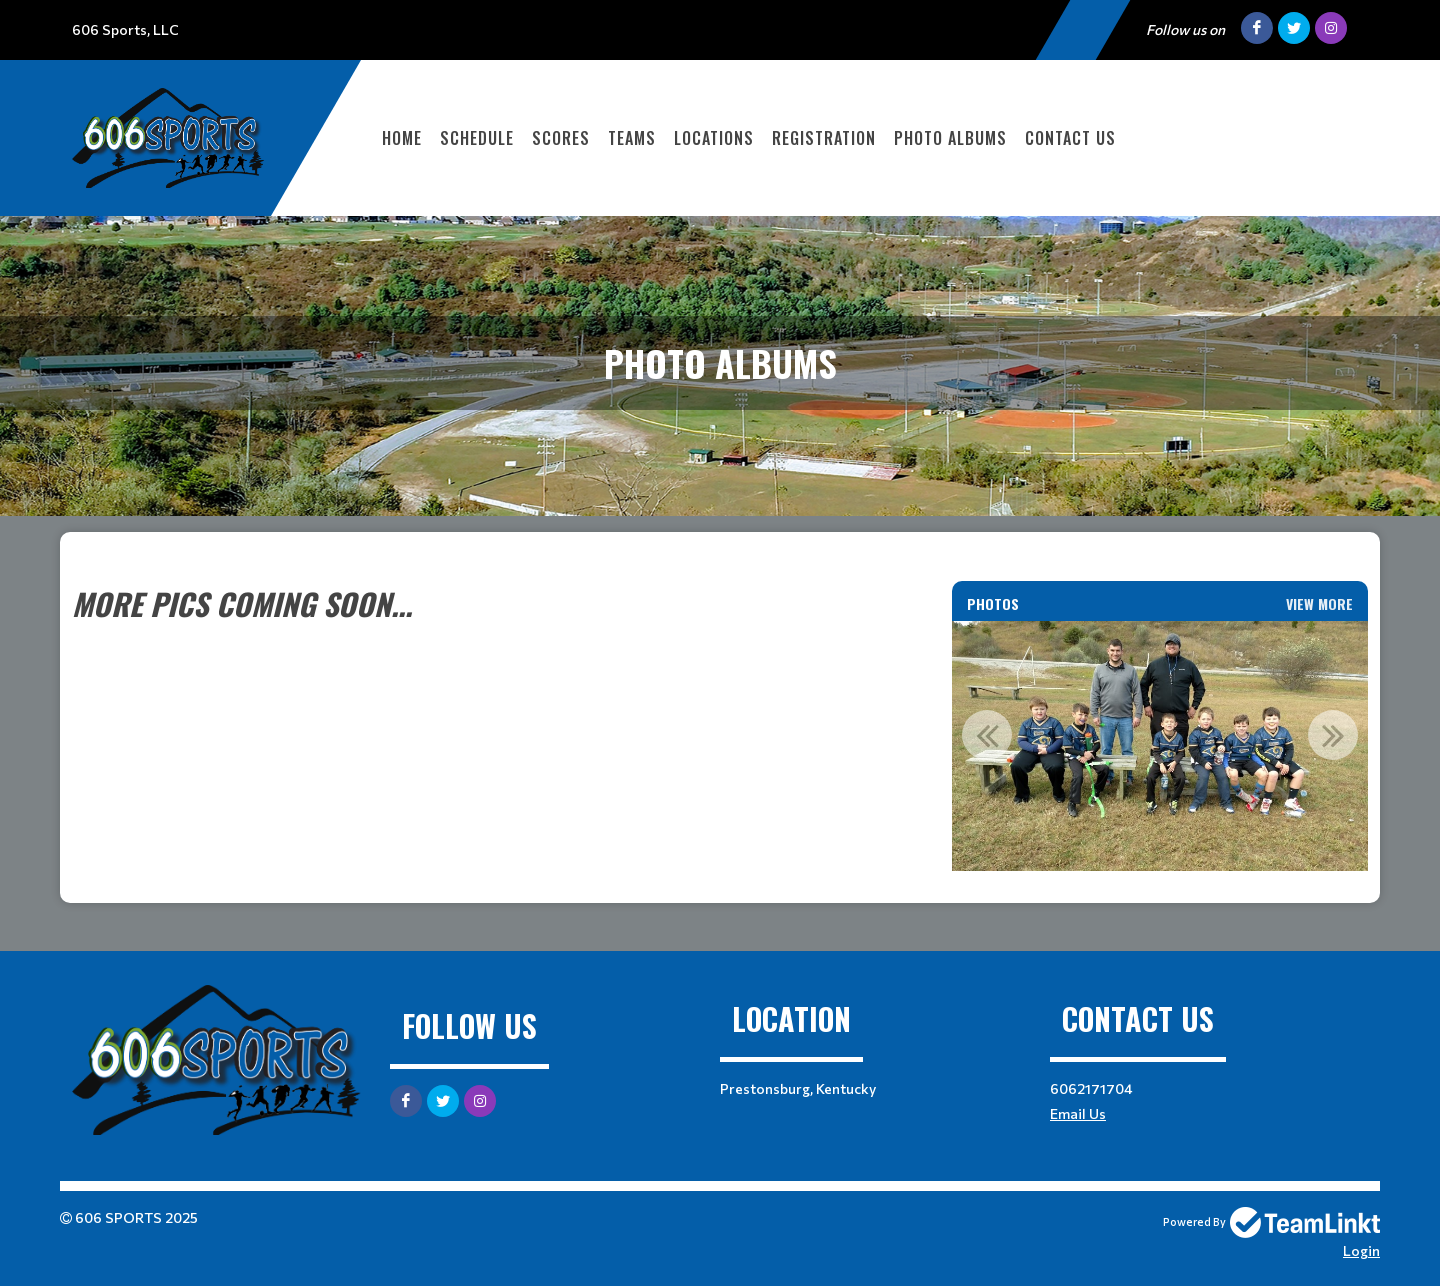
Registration (824, 138)
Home (402, 138)
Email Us (1078, 1113)
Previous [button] (987, 735)
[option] (1160, 746)
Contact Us (1070, 138)
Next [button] (1333, 735)
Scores (561, 138)
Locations (714, 138)
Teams (632, 138)
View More (1319, 603)
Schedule (477, 138)
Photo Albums (950, 138)
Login (1361, 1250)
